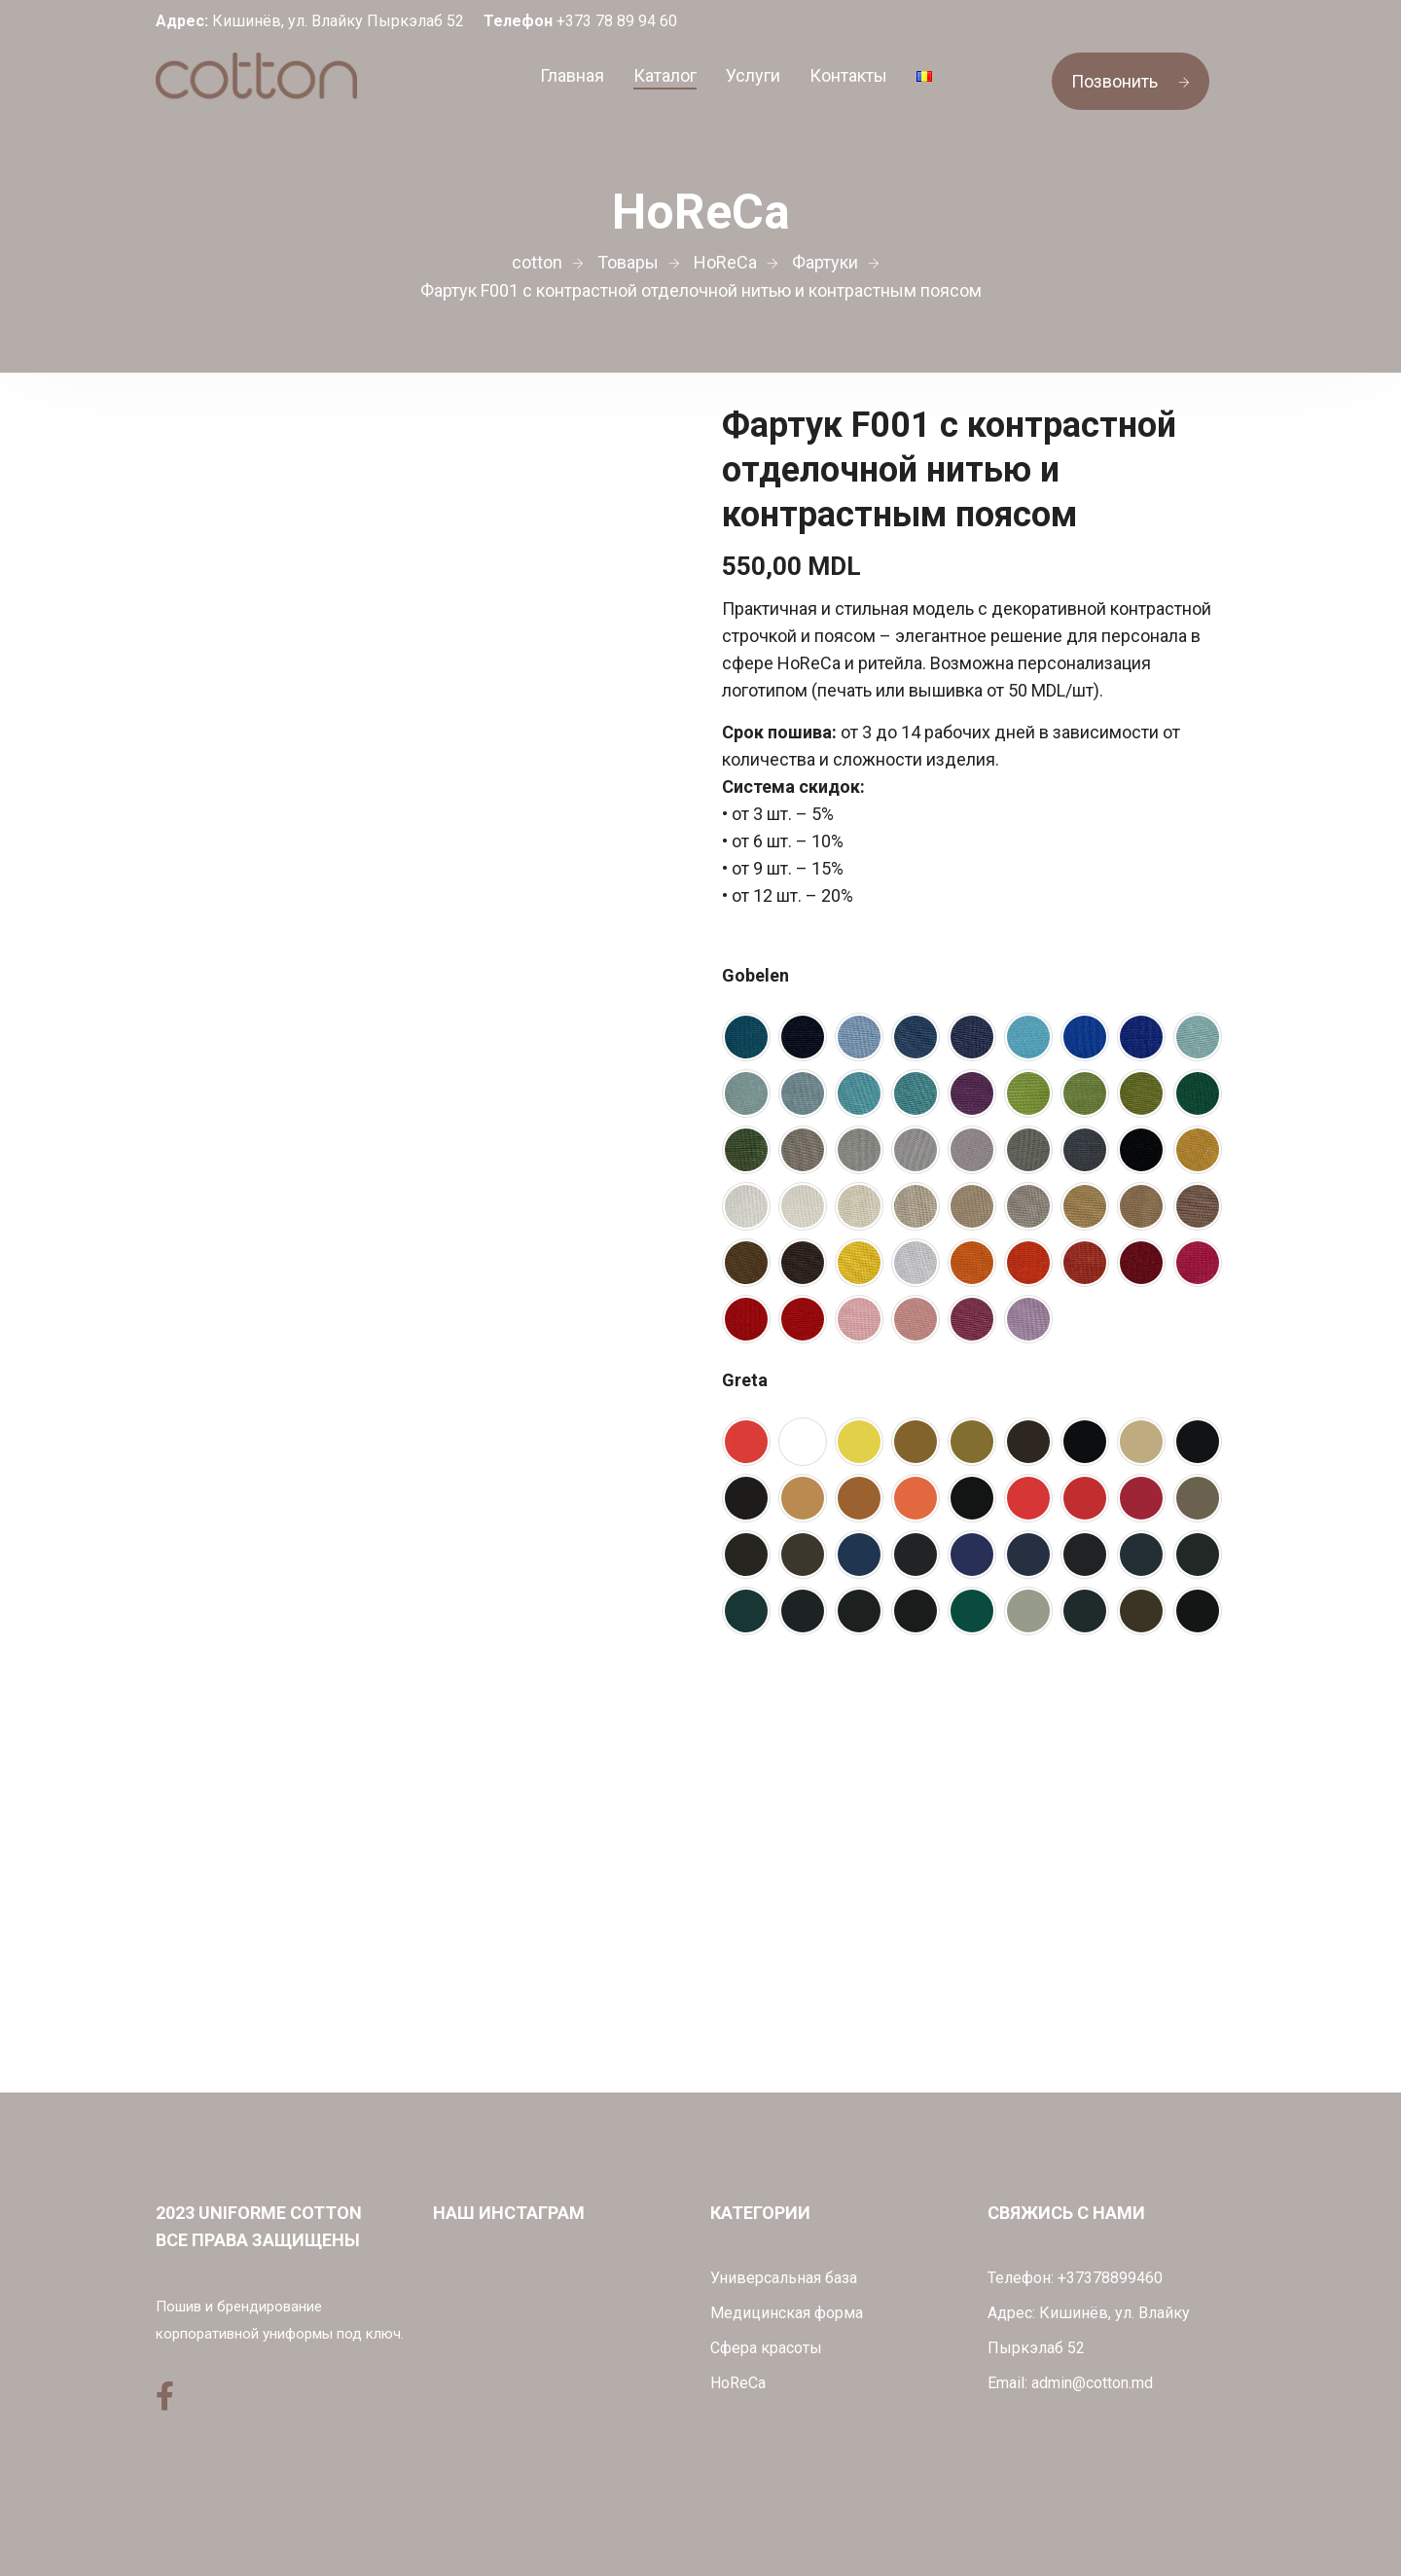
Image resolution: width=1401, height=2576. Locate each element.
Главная (572, 75)
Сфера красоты (766, 2348)
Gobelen (755, 975)
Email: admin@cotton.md (1070, 2383)
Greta (745, 1380)
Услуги (753, 75)
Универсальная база (783, 2278)
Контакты (848, 75)
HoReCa (738, 2383)
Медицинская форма (786, 2313)
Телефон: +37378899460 (1075, 2278)
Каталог (665, 75)
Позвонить (1130, 81)
